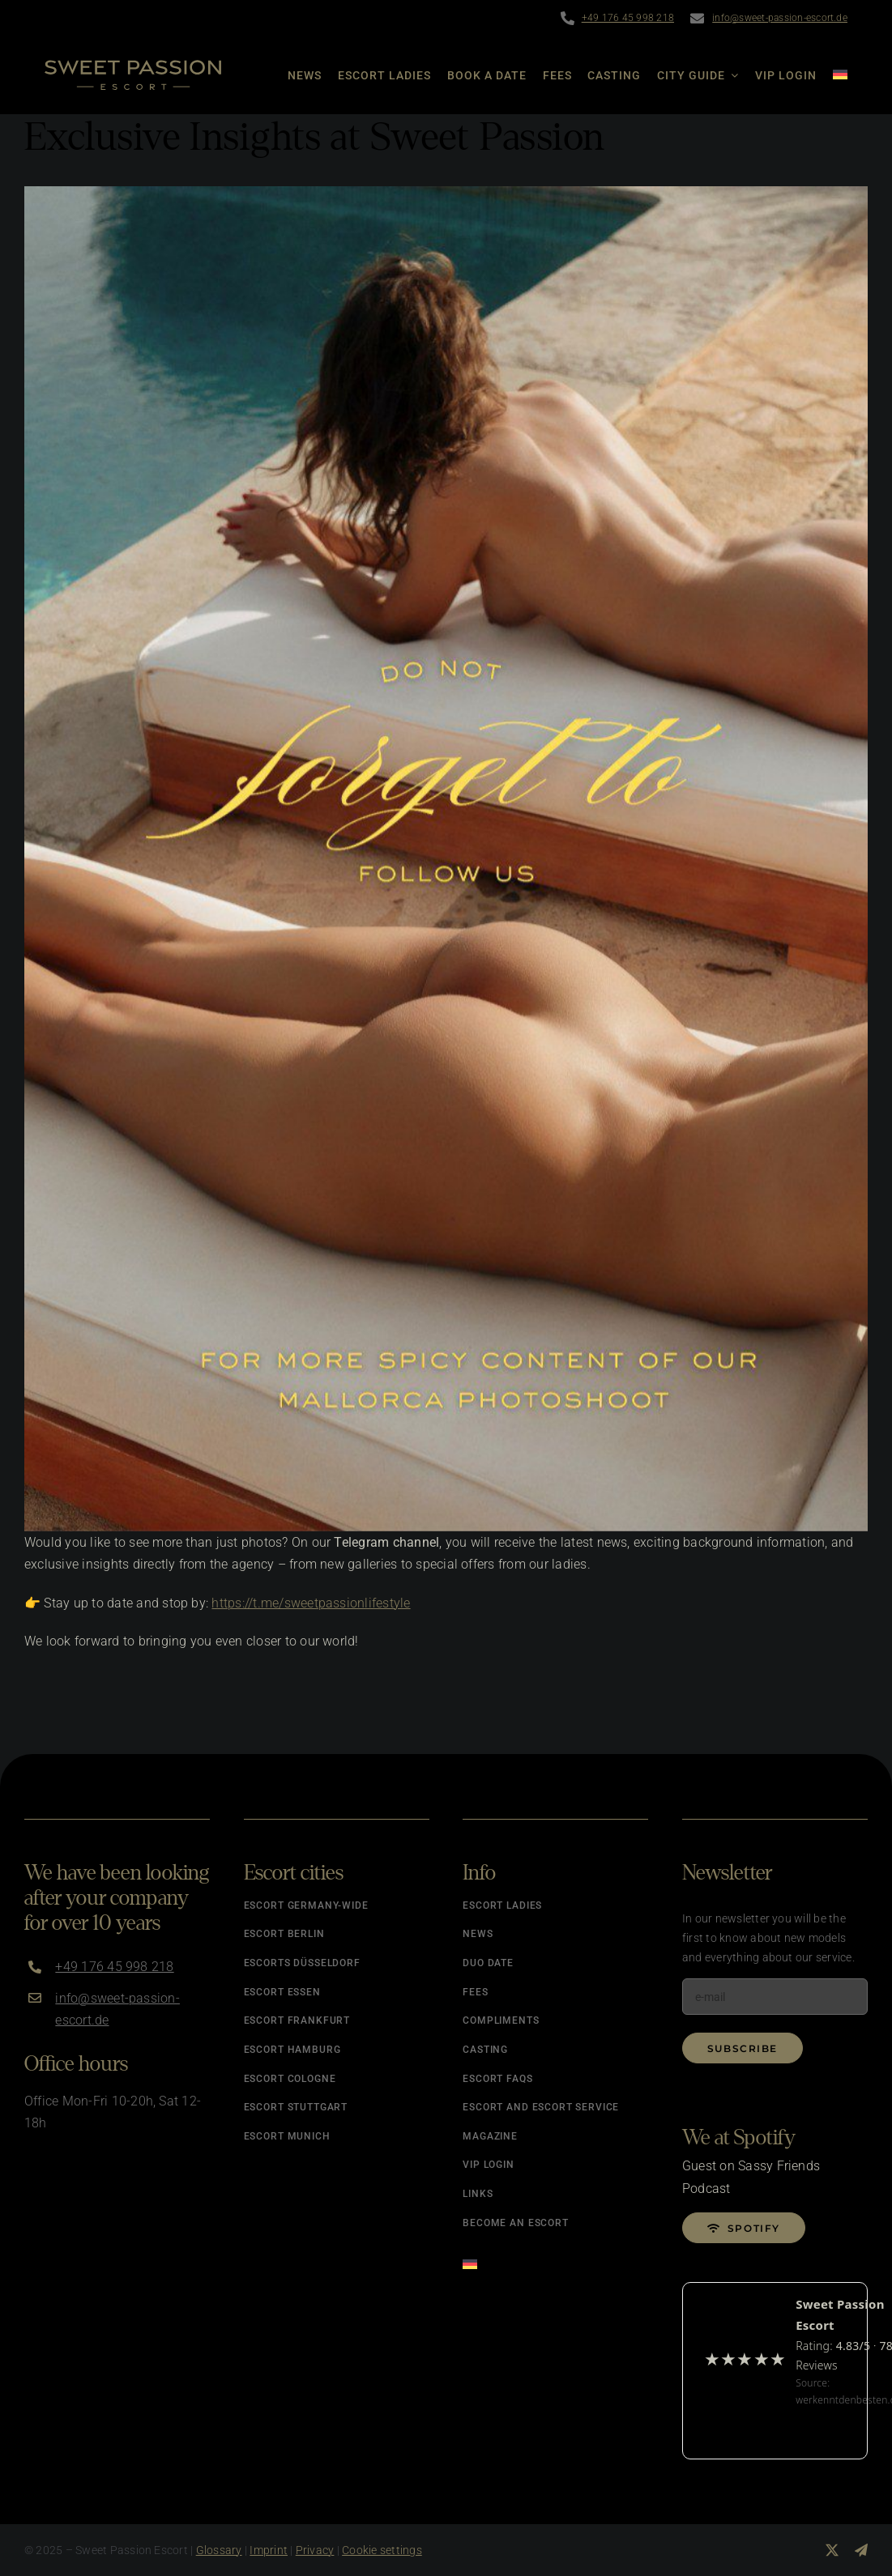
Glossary (219, 2550)
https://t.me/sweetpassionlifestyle (310, 1603)
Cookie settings (382, 2550)
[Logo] (133, 66)
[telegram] (861, 2550)
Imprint (269, 2550)
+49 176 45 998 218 (628, 17)
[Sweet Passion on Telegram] (446, 858)
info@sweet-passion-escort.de (779, 17)
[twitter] (832, 2550)
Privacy (315, 2550)
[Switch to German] (832, 75)
